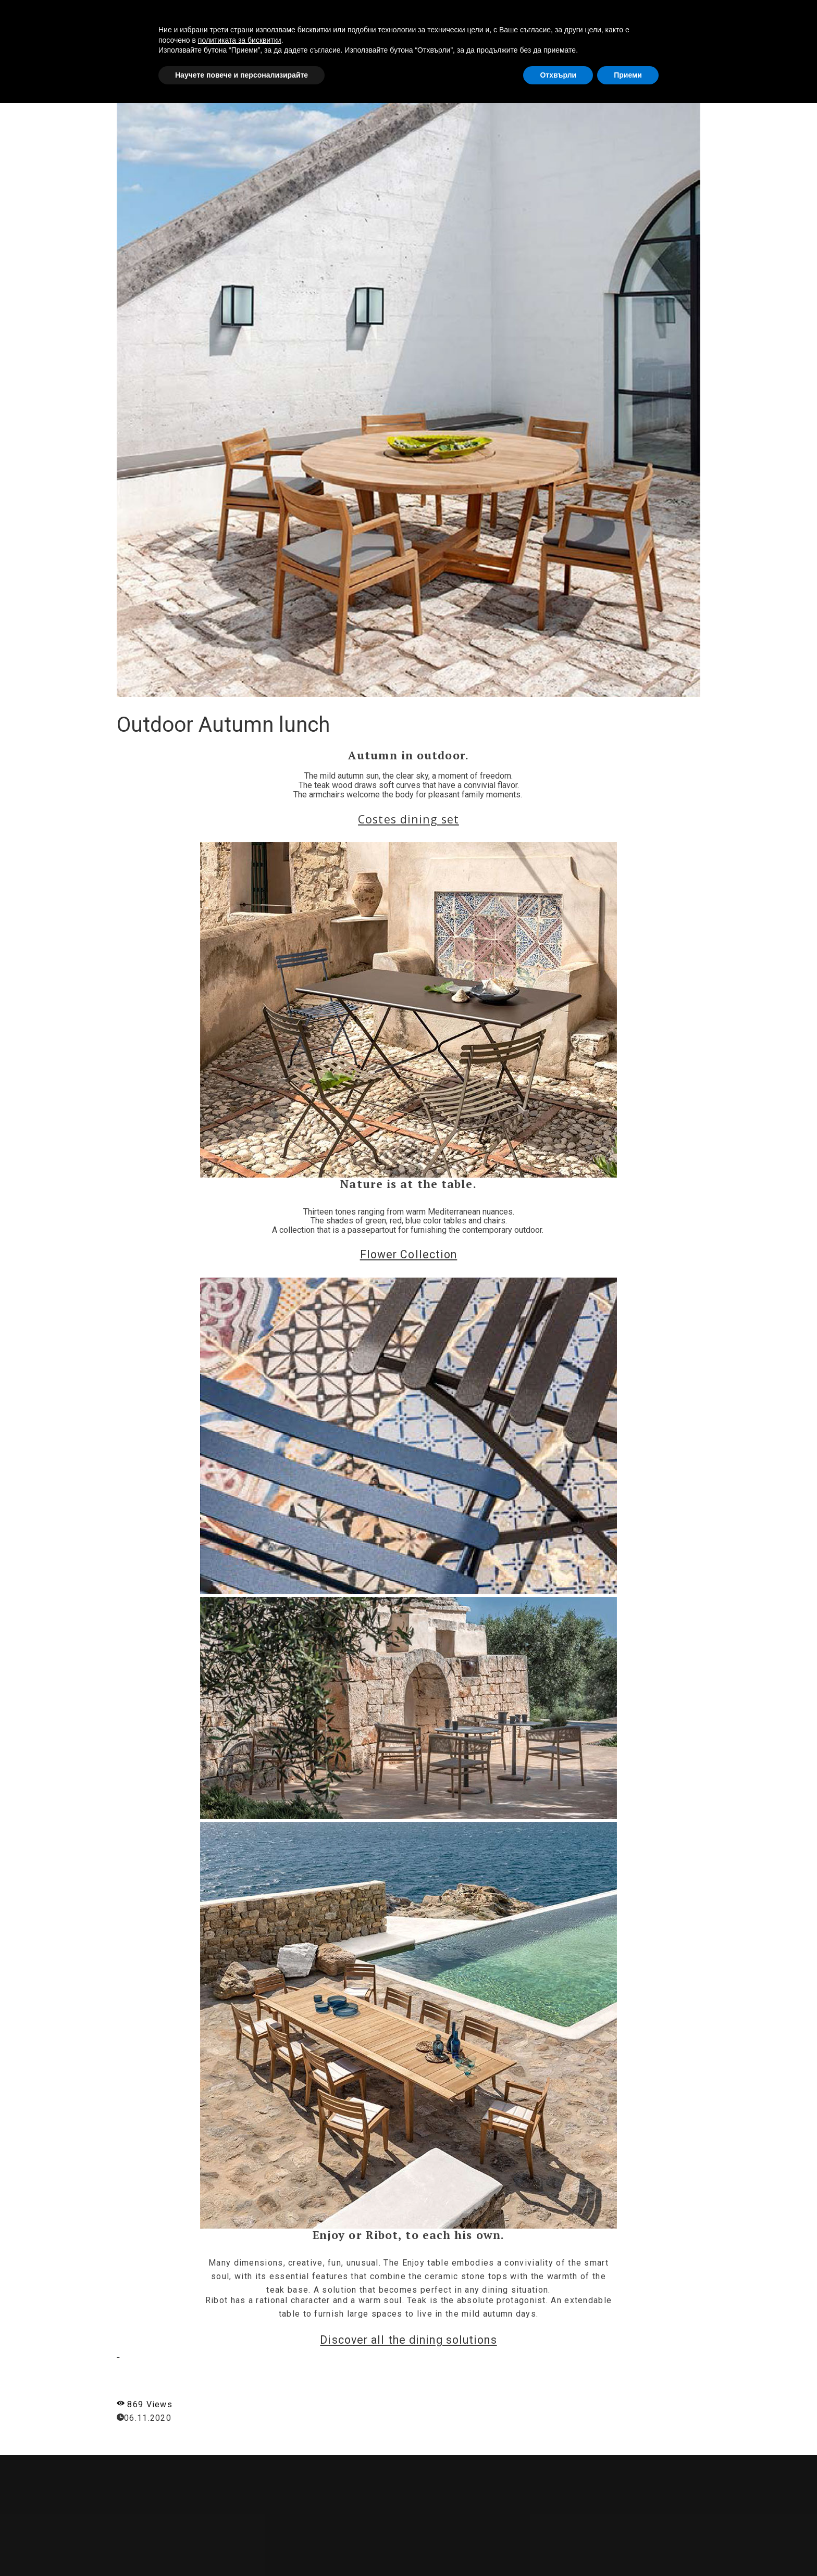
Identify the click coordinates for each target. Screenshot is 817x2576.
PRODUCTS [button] (640, 17)
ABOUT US (519, 17)
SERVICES (577, 17)
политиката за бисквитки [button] (239, 2512)
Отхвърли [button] (558, 2547)
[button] (783, 17)
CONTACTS (705, 17)
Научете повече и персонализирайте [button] (241, 2547)
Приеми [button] (628, 2547)
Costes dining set (408, 819)
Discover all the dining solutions (408, 2339)
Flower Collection (408, 1254)
